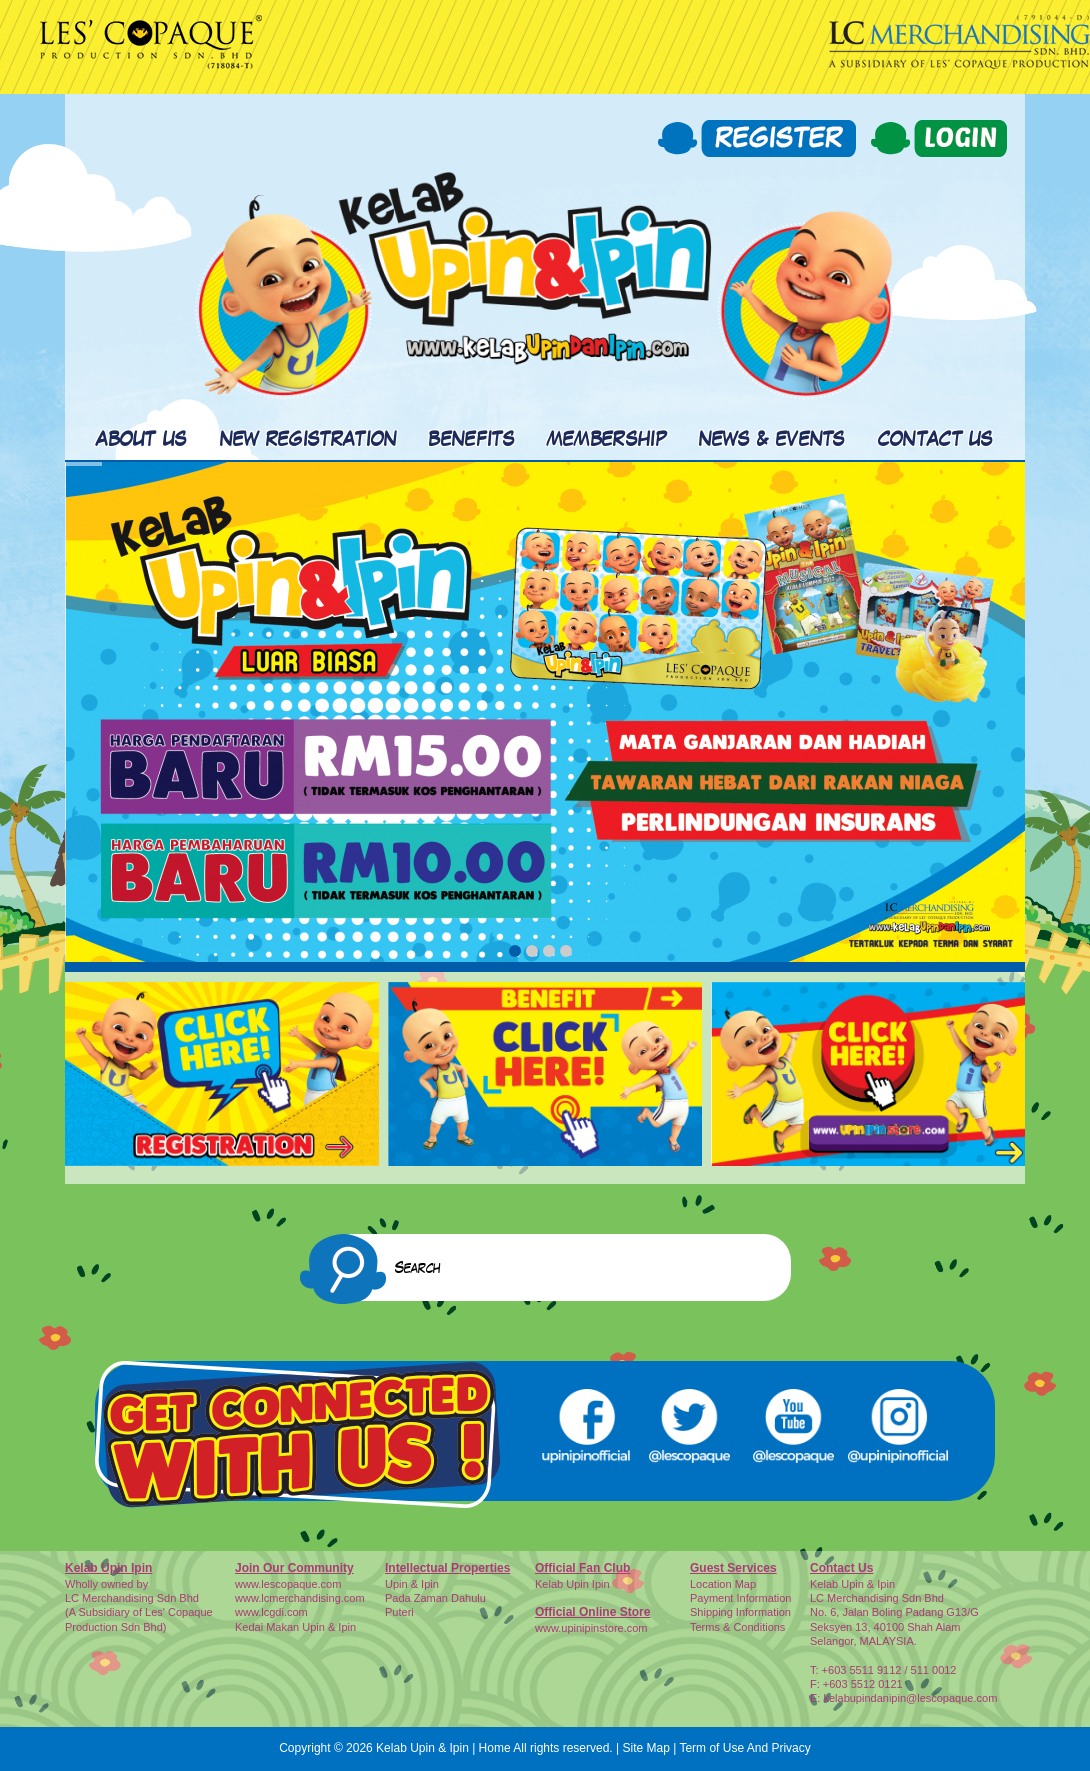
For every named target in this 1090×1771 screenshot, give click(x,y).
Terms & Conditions (737, 1627)
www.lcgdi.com (271, 1612)
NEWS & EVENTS (772, 440)
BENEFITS (471, 440)
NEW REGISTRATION (309, 440)
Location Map (723, 1584)
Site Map (645, 1748)
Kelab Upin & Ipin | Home (443, 1748)
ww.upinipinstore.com (595, 1628)
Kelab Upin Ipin (572, 1584)
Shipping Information (740, 1612)
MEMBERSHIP (607, 440)
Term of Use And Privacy (744, 1748)
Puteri (399, 1612)
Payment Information (741, 1598)
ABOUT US (141, 440)
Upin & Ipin (412, 1584)
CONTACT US (936, 440)
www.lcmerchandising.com (300, 1598)
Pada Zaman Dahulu (435, 1598)
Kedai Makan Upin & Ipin (295, 1627)
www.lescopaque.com (288, 1584)
